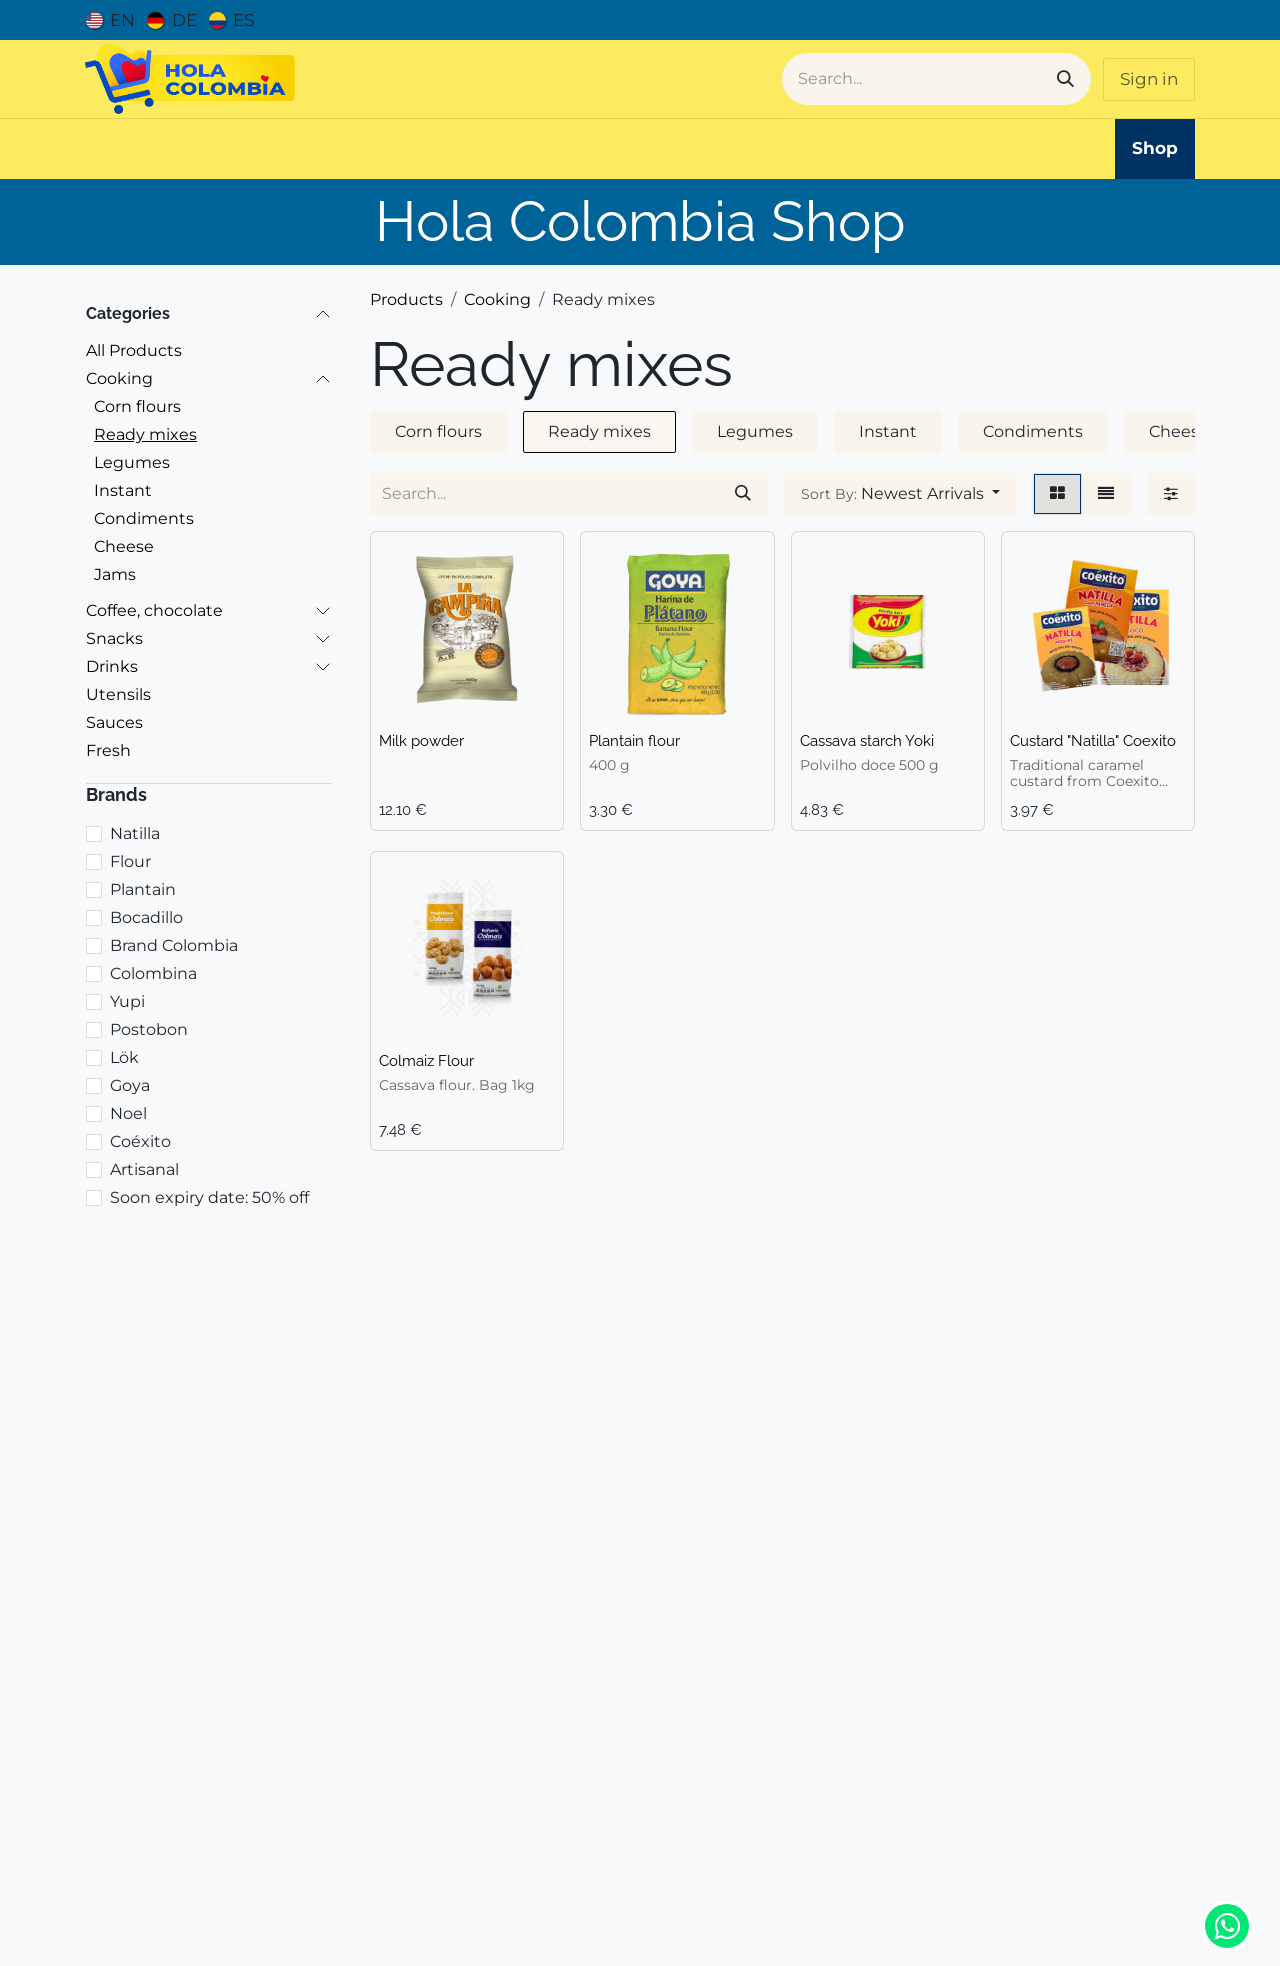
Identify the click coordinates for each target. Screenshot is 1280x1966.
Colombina (153, 973)
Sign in (1149, 79)
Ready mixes (145, 434)
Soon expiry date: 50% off (209, 1197)
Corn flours (137, 406)
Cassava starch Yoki (867, 741)
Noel (128, 1113)
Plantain (143, 889)
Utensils (118, 694)
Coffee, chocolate (154, 610)
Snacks (114, 638)
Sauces (114, 722)
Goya (130, 1085)
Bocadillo (146, 917)
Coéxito (140, 1141)
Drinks (112, 666)
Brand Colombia (174, 945)
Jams (115, 574)
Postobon (149, 1029)
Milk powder (421, 741)
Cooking (119, 378)
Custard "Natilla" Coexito (1093, 741)
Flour (130, 861)
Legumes (132, 462)
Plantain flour (634, 741)
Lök (124, 1057)
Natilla (135, 833)
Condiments (144, 518)
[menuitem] (110, 20)
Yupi (127, 1001)
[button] (900, 494)
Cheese (124, 546)
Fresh (108, 750)
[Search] (1065, 79)
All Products (134, 350)
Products (406, 299)
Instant (123, 490)
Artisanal (144, 1169)
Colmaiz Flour (426, 1061)
